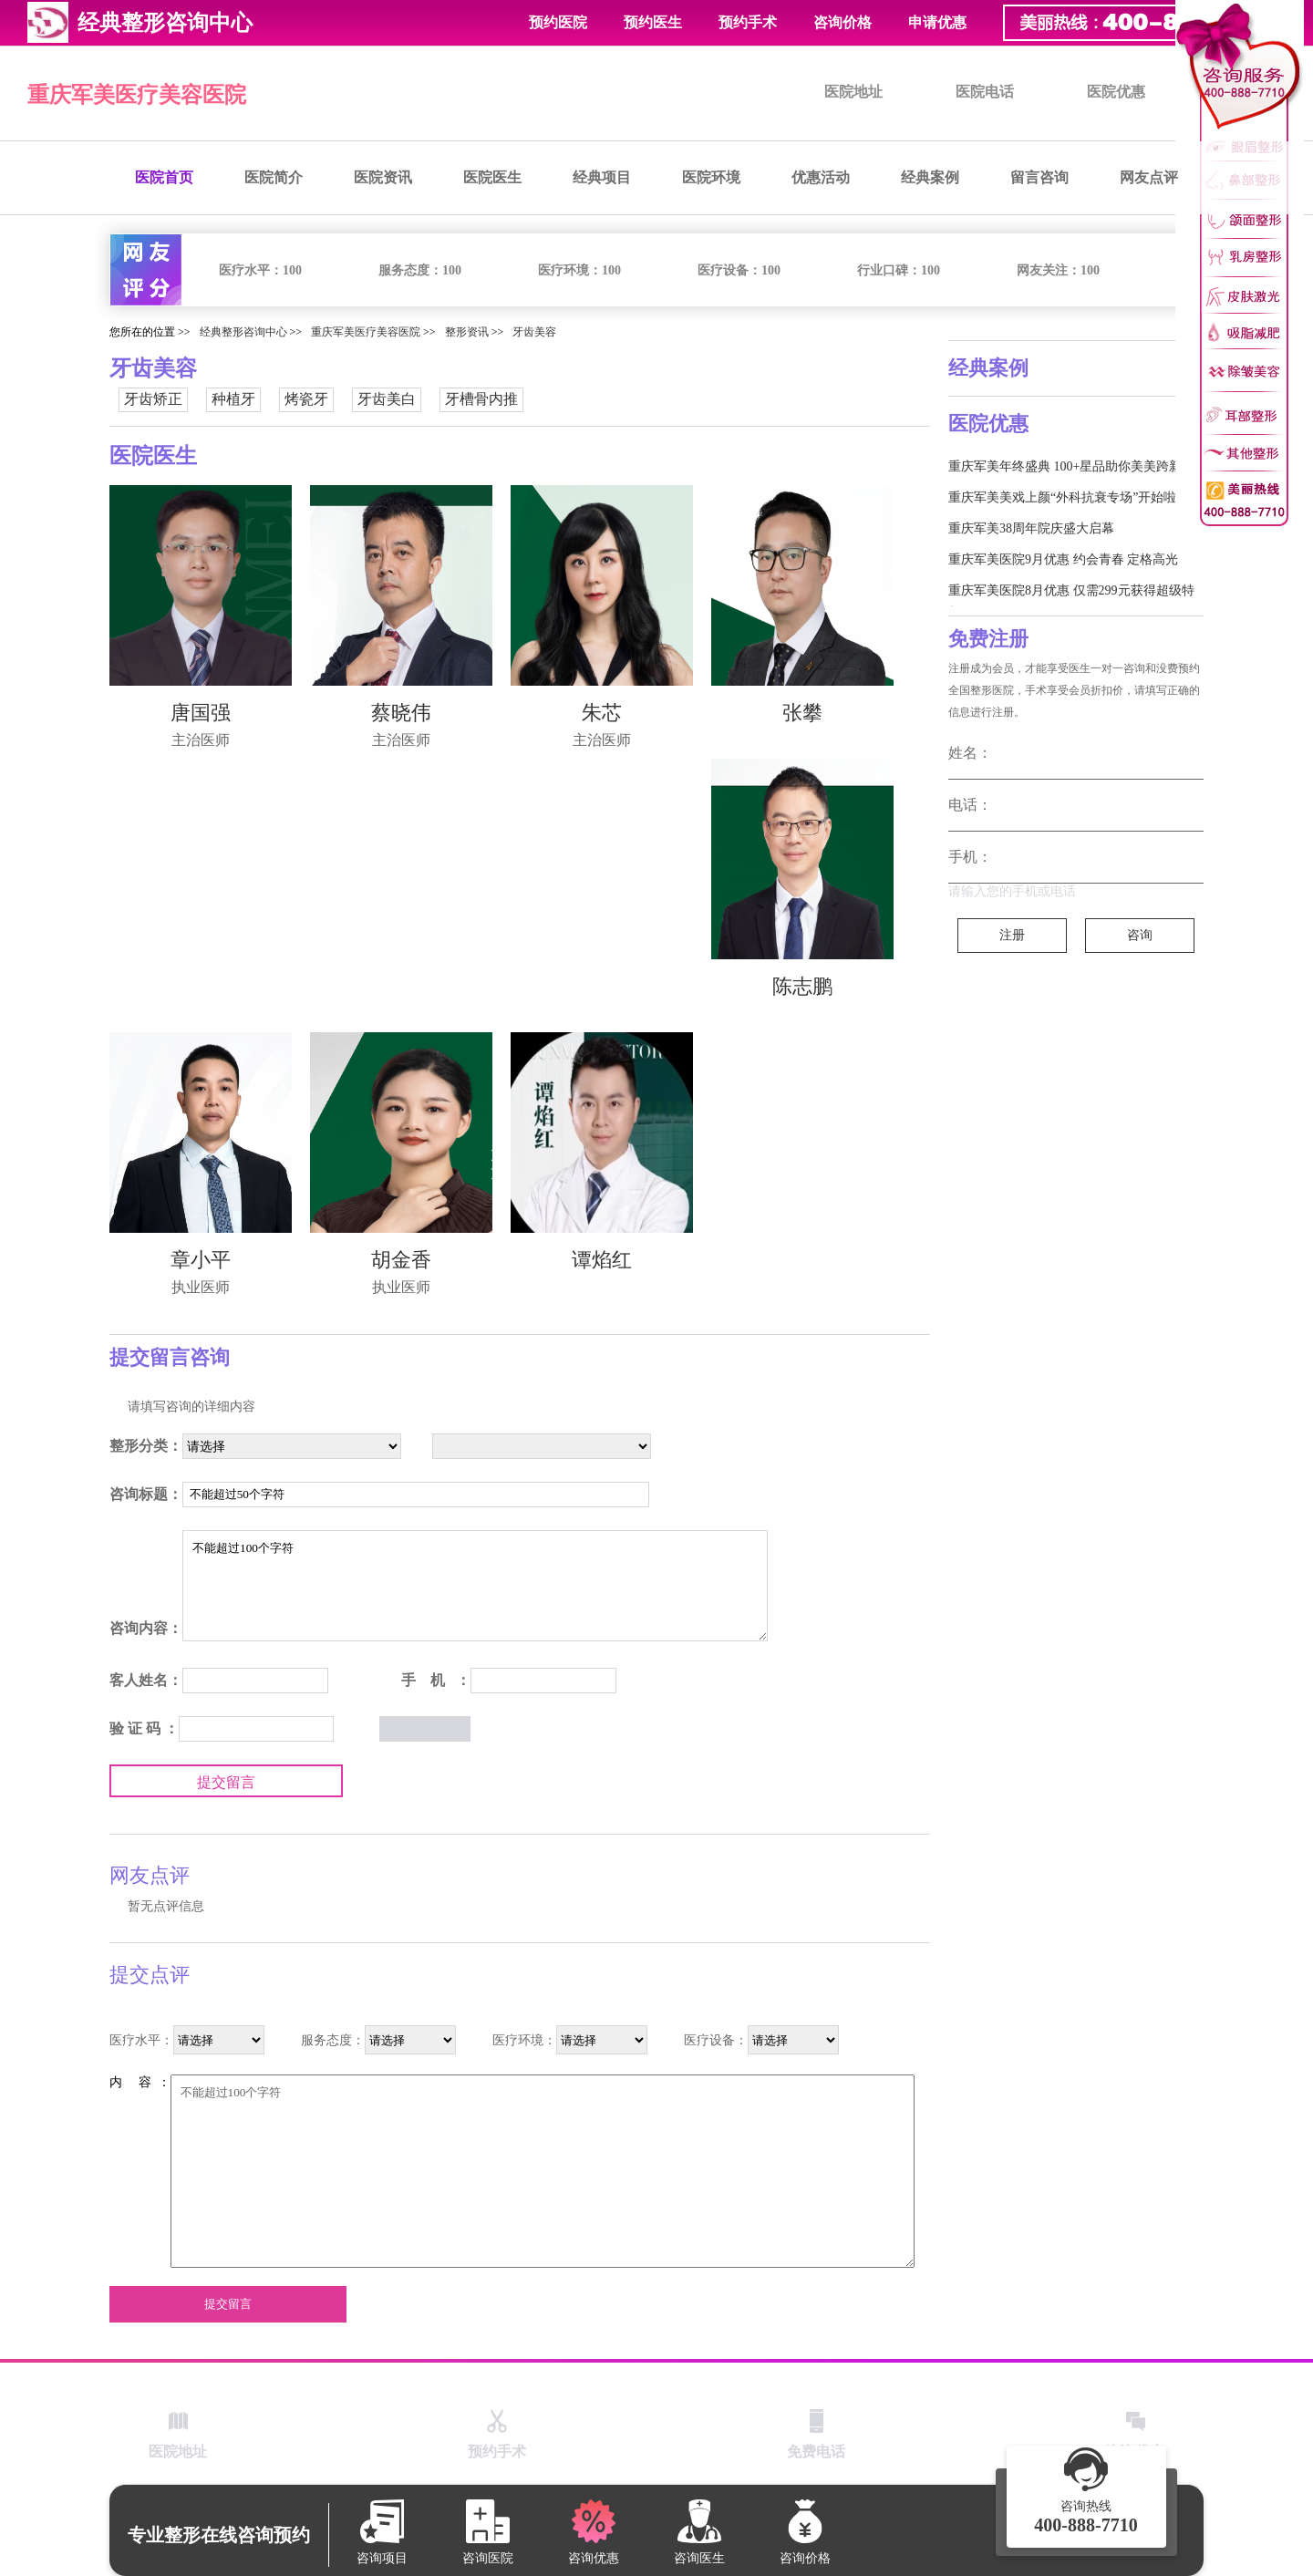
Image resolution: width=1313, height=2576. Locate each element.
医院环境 (711, 177)
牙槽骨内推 (481, 399)
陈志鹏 (802, 986)
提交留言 (226, 1782)
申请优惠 (937, 22)
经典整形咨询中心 (243, 332)
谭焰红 (602, 1259)
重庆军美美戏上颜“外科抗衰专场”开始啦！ (1068, 497)
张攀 (802, 712)
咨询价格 (842, 22)
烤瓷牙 (306, 399)
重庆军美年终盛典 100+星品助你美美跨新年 (1071, 466)
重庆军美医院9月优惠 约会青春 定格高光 (1063, 559)
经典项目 (602, 177)
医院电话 (985, 91)
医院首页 (164, 177)
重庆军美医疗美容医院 (136, 95)
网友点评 (1149, 177)
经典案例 (930, 177)
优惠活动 (820, 177)
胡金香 (401, 1259)
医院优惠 (1116, 91)
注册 (1012, 935)
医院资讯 (383, 177)
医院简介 (273, 177)
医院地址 (853, 91)
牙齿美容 (534, 332)
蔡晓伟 (401, 712)
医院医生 (492, 177)
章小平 (201, 1259)
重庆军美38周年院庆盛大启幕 (1031, 528)
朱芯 (602, 712)
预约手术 (748, 22)
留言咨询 (1039, 177)
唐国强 (201, 712)
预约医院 (558, 22)
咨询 (1140, 935)
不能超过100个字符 (475, 1585)
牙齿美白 (386, 399)
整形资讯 (467, 332)
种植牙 (233, 399)
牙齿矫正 (153, 399)
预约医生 (653, 22)
